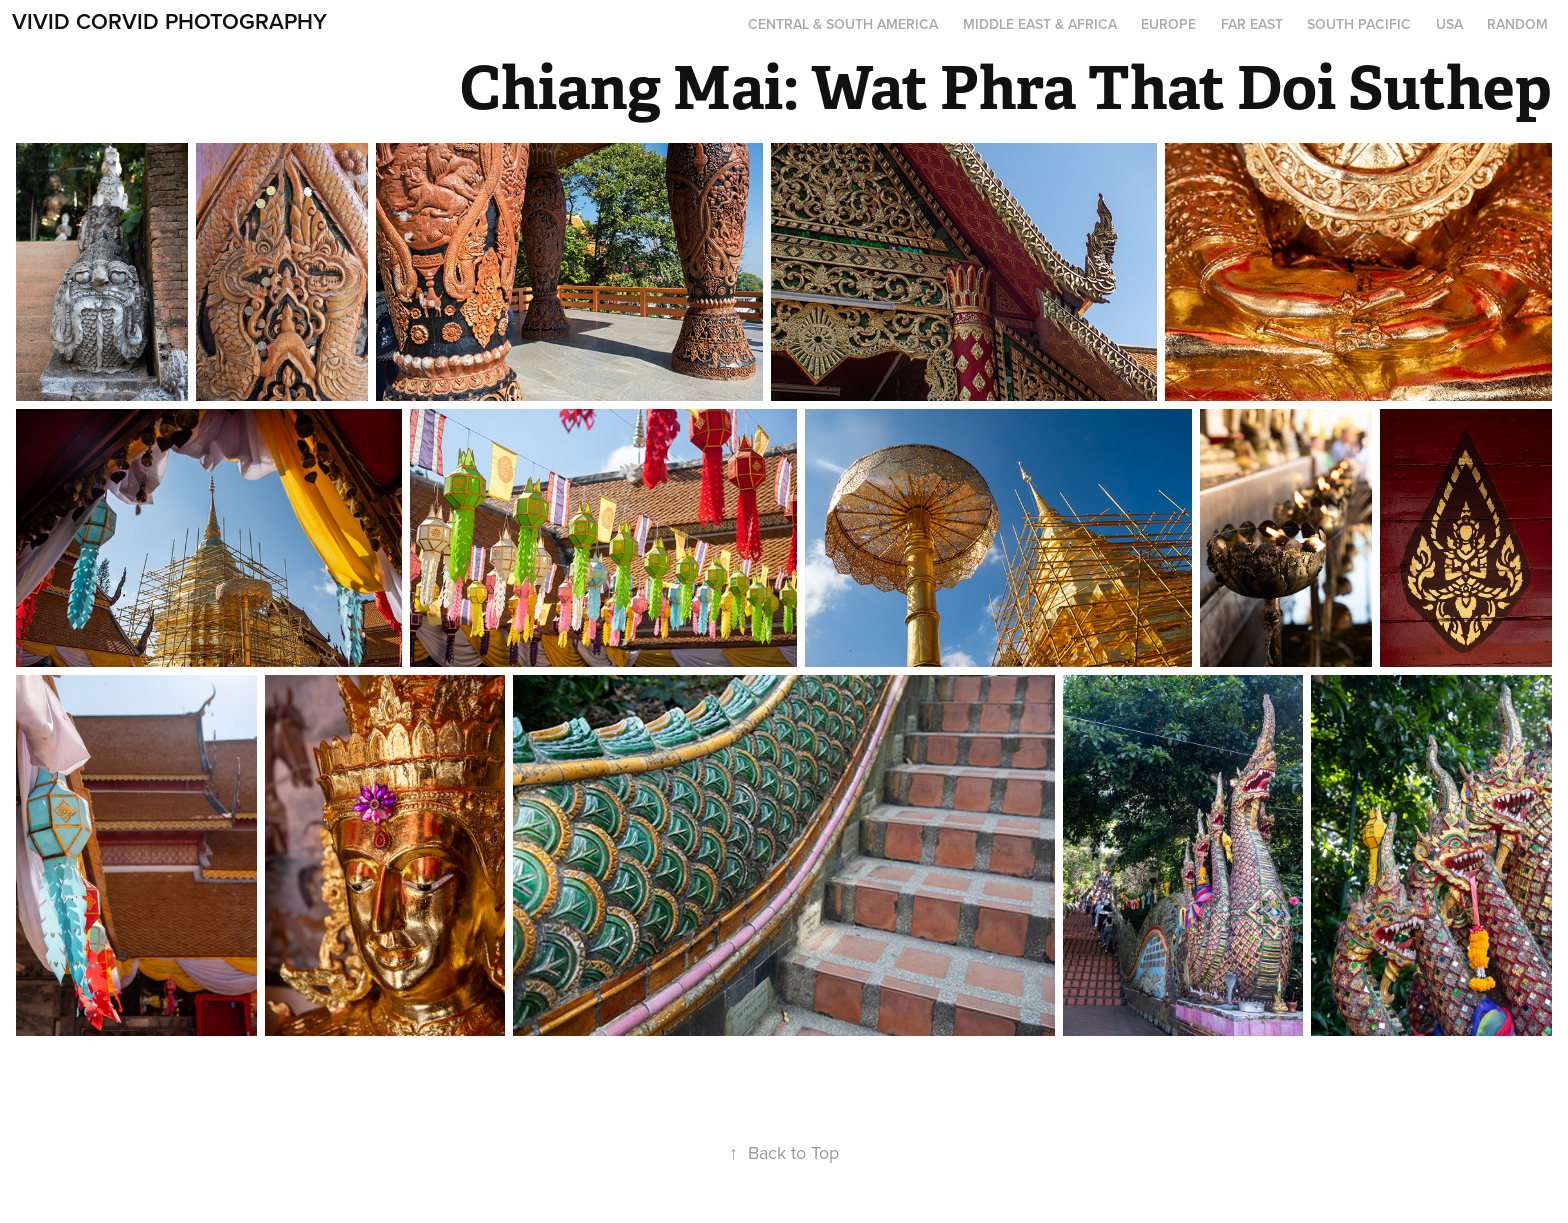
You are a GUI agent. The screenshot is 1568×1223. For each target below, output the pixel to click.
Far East (1252, 24)
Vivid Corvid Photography (169, 21)
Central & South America (843, 24)
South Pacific (1359, 24)
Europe (1168, 24)
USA (1449, 24)
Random (1517, 24)
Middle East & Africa (1040, 24)
